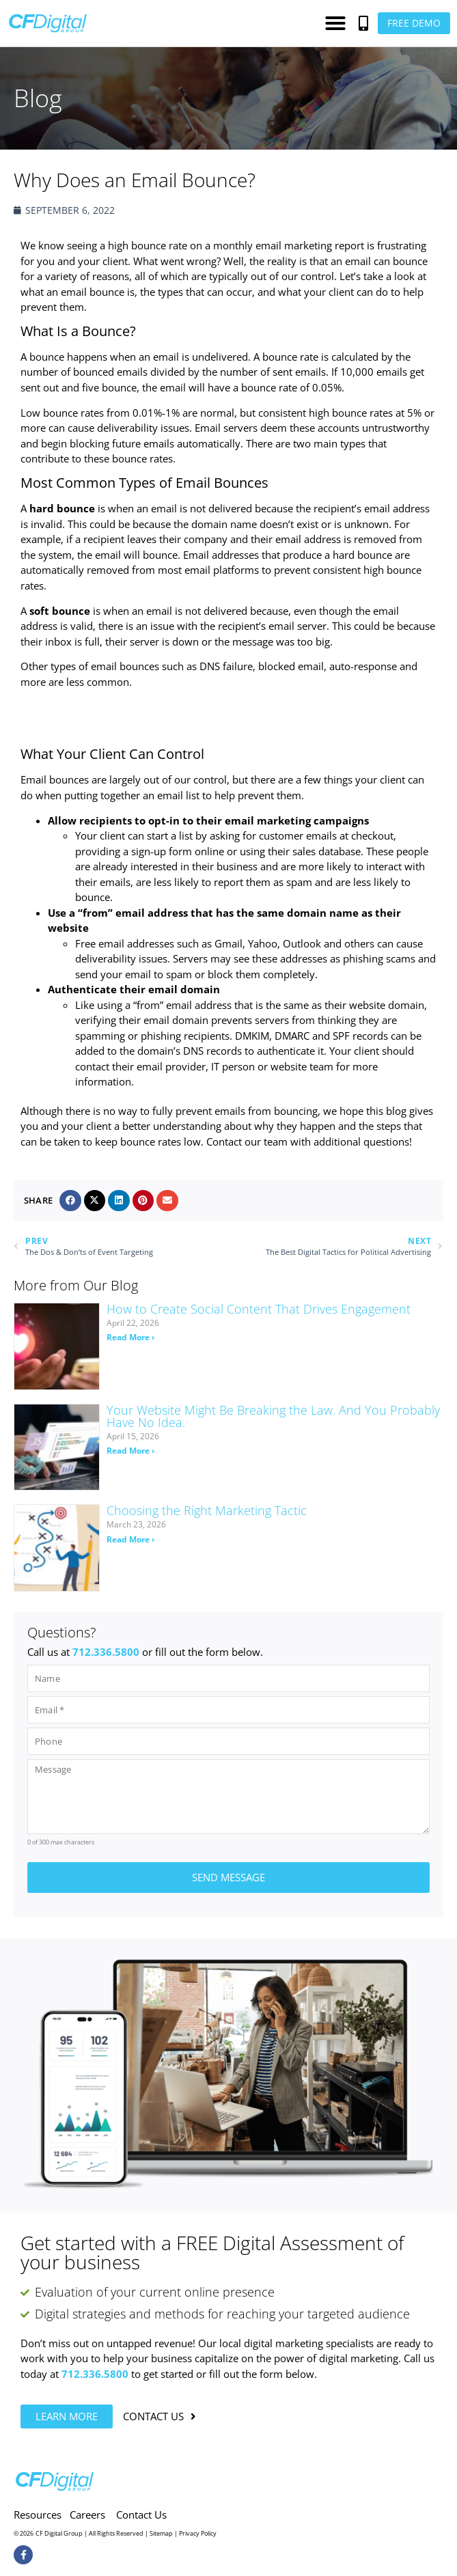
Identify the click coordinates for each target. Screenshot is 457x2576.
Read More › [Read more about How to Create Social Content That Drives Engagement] (130, 1337)
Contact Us (141, 2512)
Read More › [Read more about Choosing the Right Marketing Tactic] (130, 1539)
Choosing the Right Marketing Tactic (207, 1510)
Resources (37, 2512)
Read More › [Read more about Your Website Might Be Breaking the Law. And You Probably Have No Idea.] (130, 1450)
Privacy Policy (198, 2531)
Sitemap (161, 2531)
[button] (335, 23)
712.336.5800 (105, 1652)
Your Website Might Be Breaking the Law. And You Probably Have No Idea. (273, 1416)
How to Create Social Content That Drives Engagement (259, 1309)
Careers (87, 2512)
